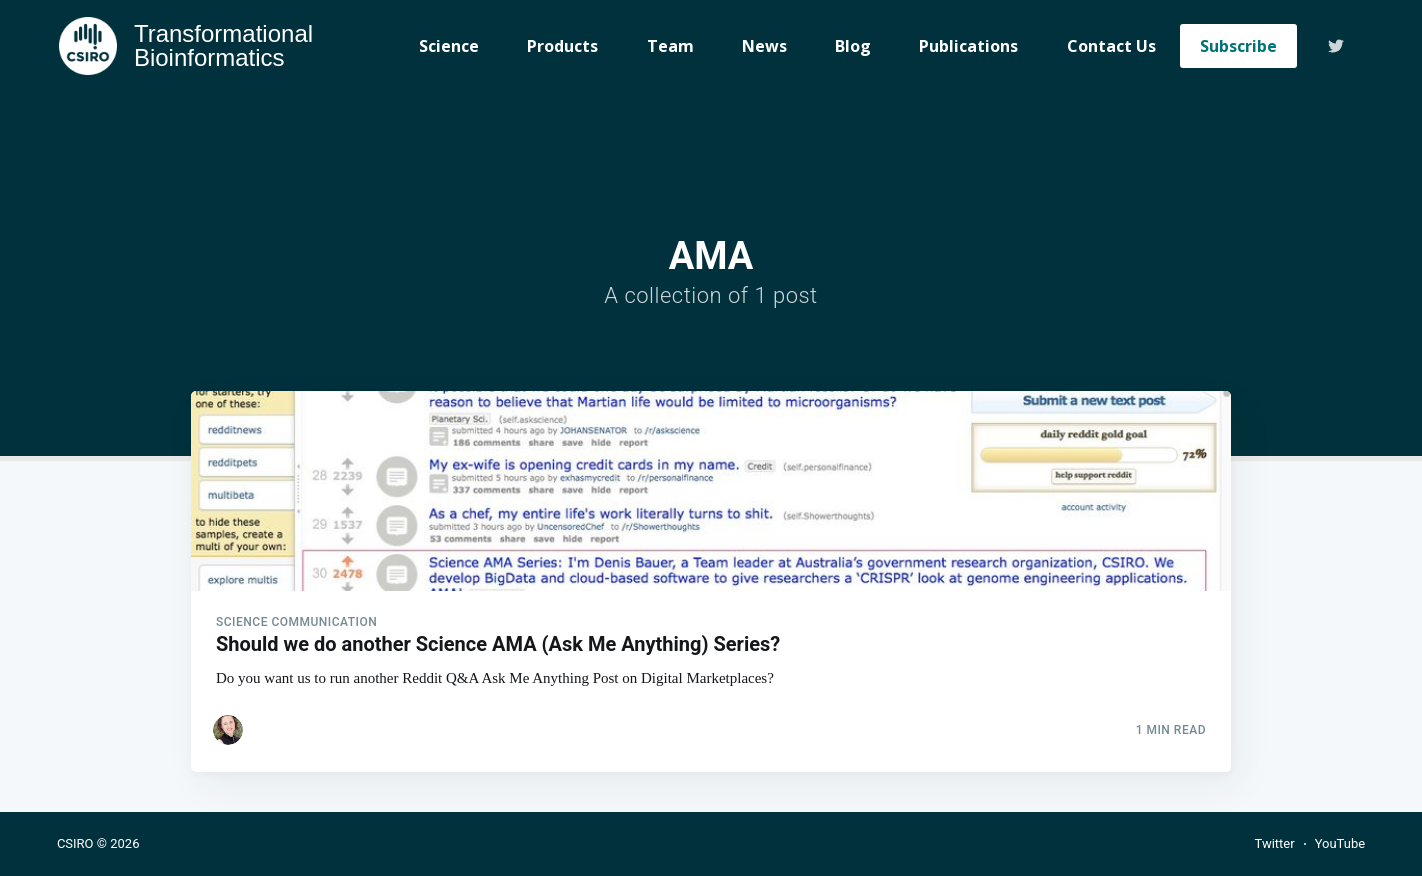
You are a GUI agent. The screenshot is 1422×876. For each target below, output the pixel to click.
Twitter (1274, 843)
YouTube (1340, 843)
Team (670, 46)
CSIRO (75, 843)
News (764, 46)
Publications (968, 46)
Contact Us (1111, 46)
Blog (853, 46)
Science (449, 46)
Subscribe (1238, 46)
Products (562, 46)
